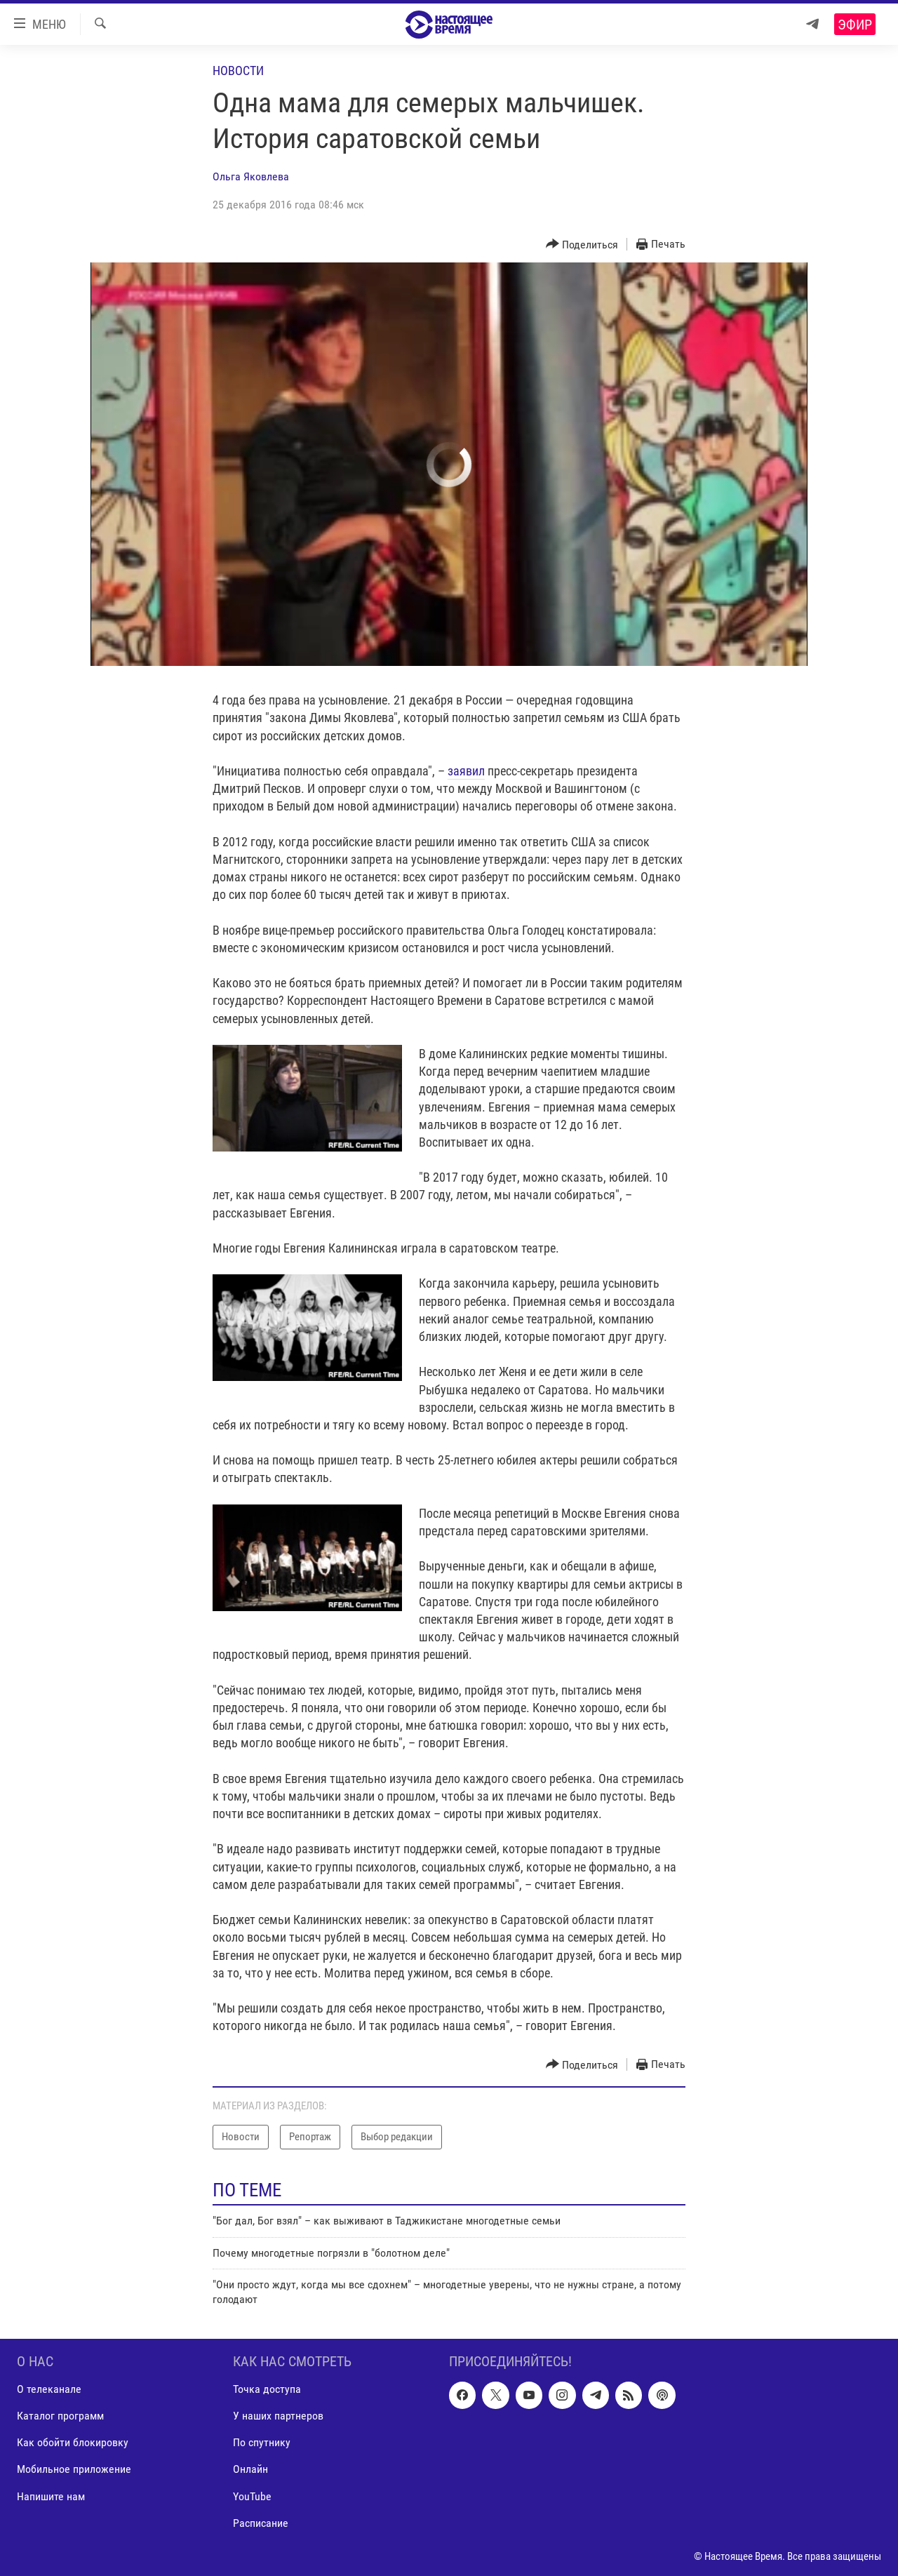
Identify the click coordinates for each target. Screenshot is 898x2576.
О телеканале (49, 2389)
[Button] (582, 244)
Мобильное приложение (74, 2469)
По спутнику (261, 2442)
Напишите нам (51, 2496)
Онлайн (250, 2469)
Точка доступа (267, 2389)
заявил (466, 770)
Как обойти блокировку (72, 2442)
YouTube (252, 2496)
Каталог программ (60, 2415)
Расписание (260, 2523)
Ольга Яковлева (251, 176)
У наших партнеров (278, 2415)
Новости (238, 70)
